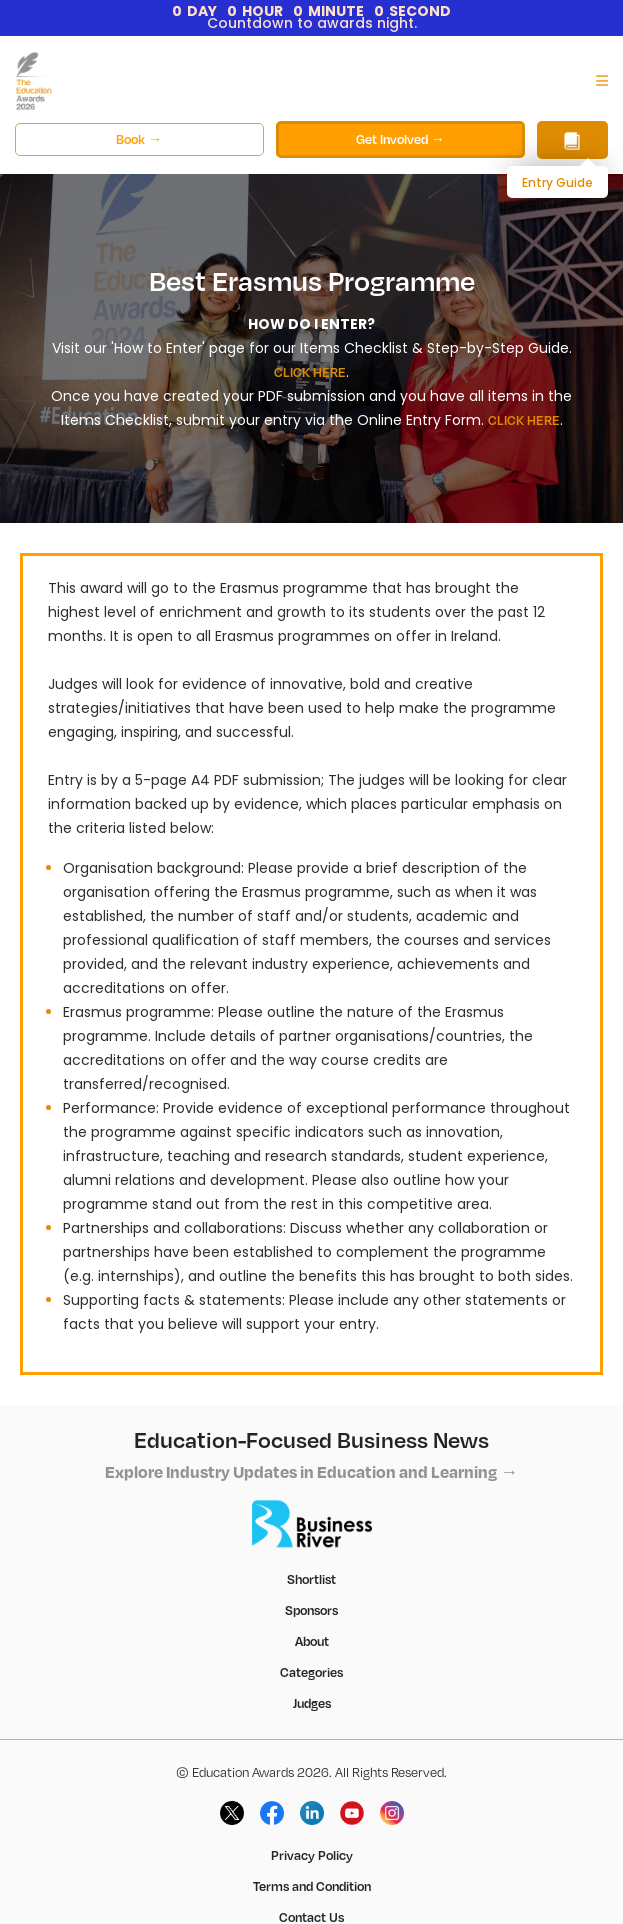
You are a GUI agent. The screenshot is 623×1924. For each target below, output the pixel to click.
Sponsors (311, 1610)
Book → (139, 139)
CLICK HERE (310, 372)
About (312, 1641)
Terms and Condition (312, 1886)
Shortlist (311, 1579)
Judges (312, 1703)
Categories (311, 1672)
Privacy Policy (312, 1855)
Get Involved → (400, 139)
